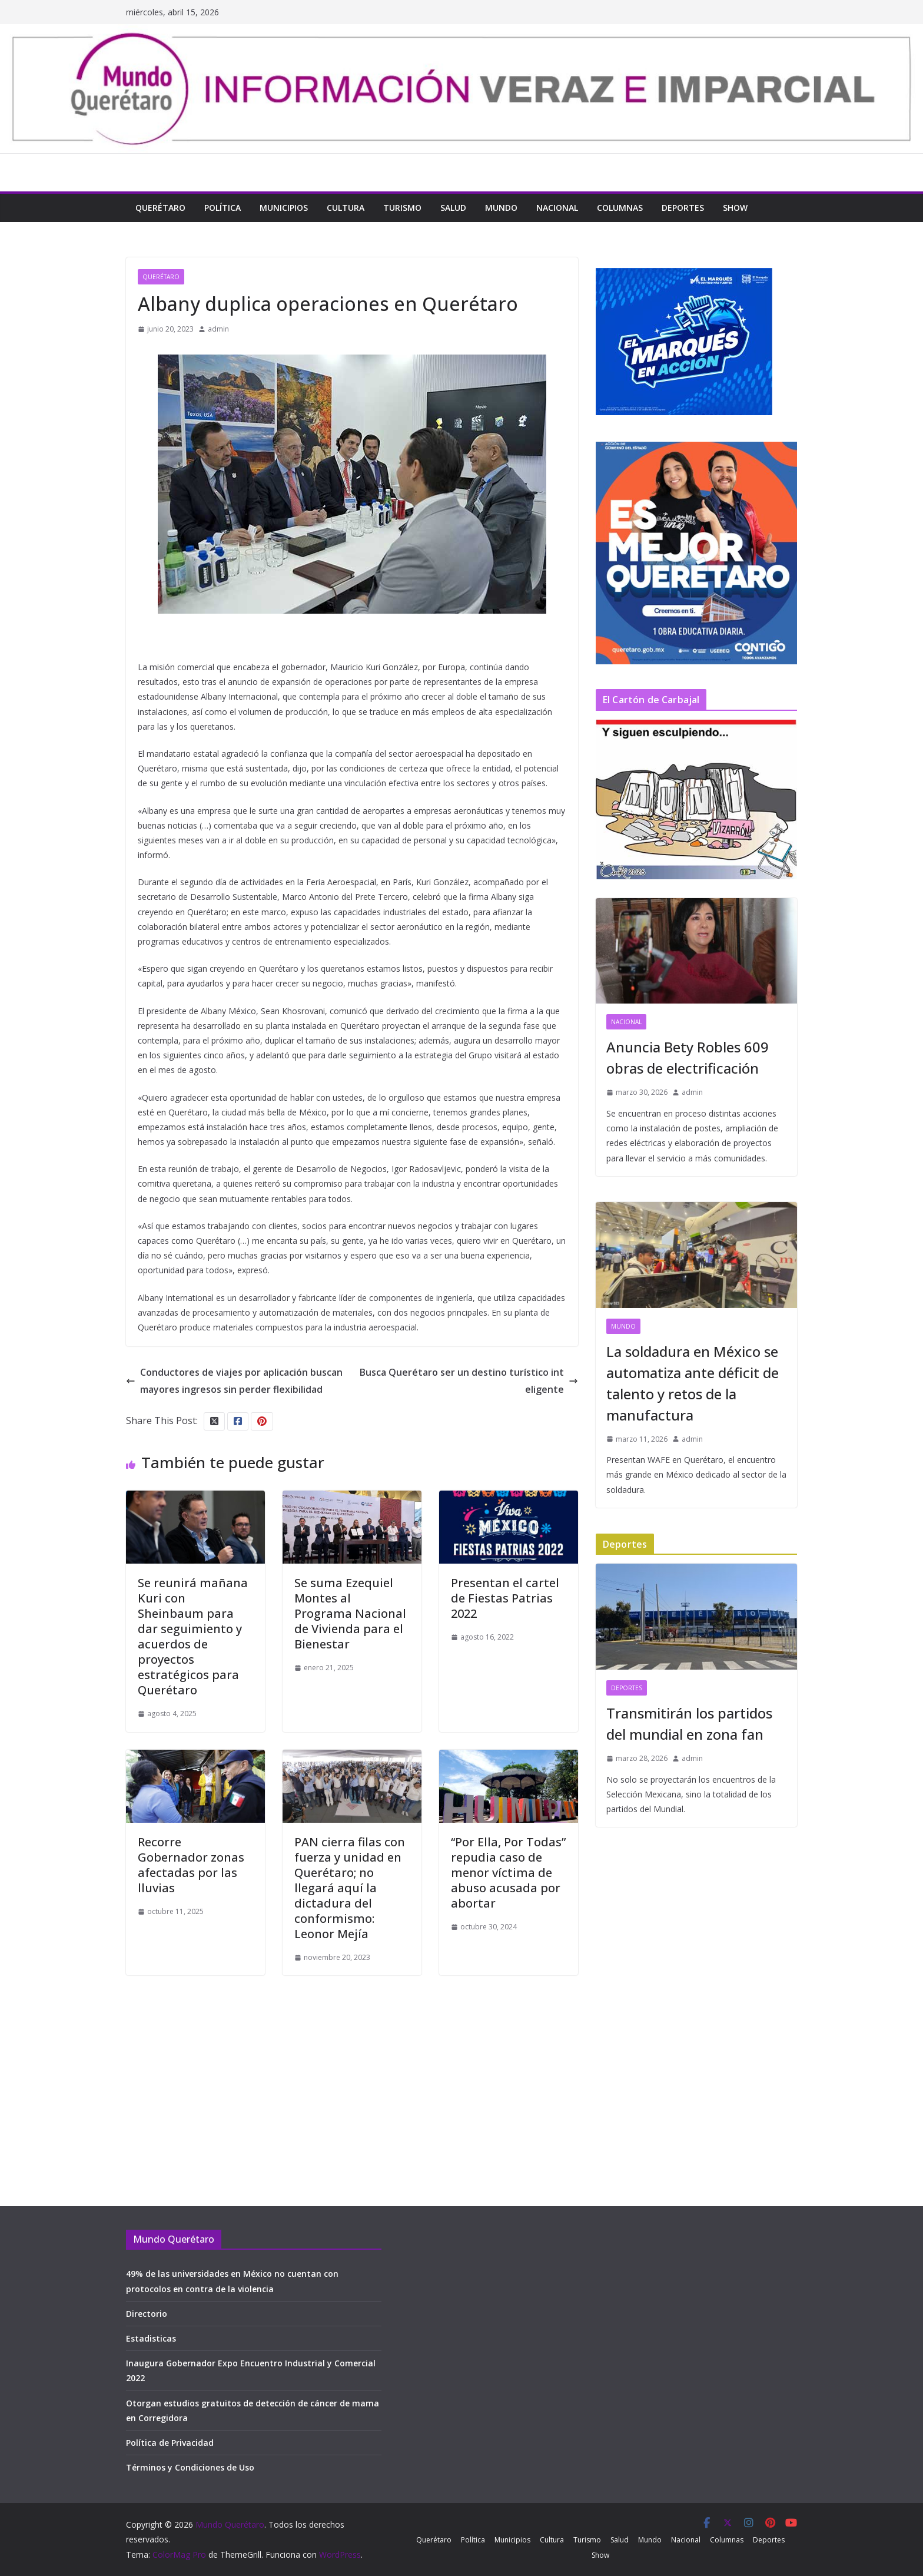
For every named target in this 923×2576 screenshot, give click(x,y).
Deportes (683, 207)
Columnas (620, 207)
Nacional (557, 207)
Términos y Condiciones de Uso (190, 2467)
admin (218, 329)
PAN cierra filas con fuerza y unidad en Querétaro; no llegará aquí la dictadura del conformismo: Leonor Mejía (349, 1888)
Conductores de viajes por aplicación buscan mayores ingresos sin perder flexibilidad (234, 1381)
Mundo (501, 207)
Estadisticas (151, 2338)
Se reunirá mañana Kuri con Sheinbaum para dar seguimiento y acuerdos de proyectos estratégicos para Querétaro (193, 1636)
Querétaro (160, 207)
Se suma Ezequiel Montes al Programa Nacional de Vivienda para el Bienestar (350, 1613)
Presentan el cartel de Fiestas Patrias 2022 (505, 1598)
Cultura (345, 207)
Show (735, 207)
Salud (453, 207)
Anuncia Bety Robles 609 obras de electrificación (687, 1057)
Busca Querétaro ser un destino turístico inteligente (469, 1381)
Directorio (146, 2313)
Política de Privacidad (170, 2442)
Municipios (284, 207)
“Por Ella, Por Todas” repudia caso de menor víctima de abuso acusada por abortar (508, 1872)
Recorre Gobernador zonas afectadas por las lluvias (191, 1865)
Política (222, 207)
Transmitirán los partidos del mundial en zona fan (689, 1723)
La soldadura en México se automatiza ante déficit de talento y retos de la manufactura (692, 1383)
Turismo (402, 207)
